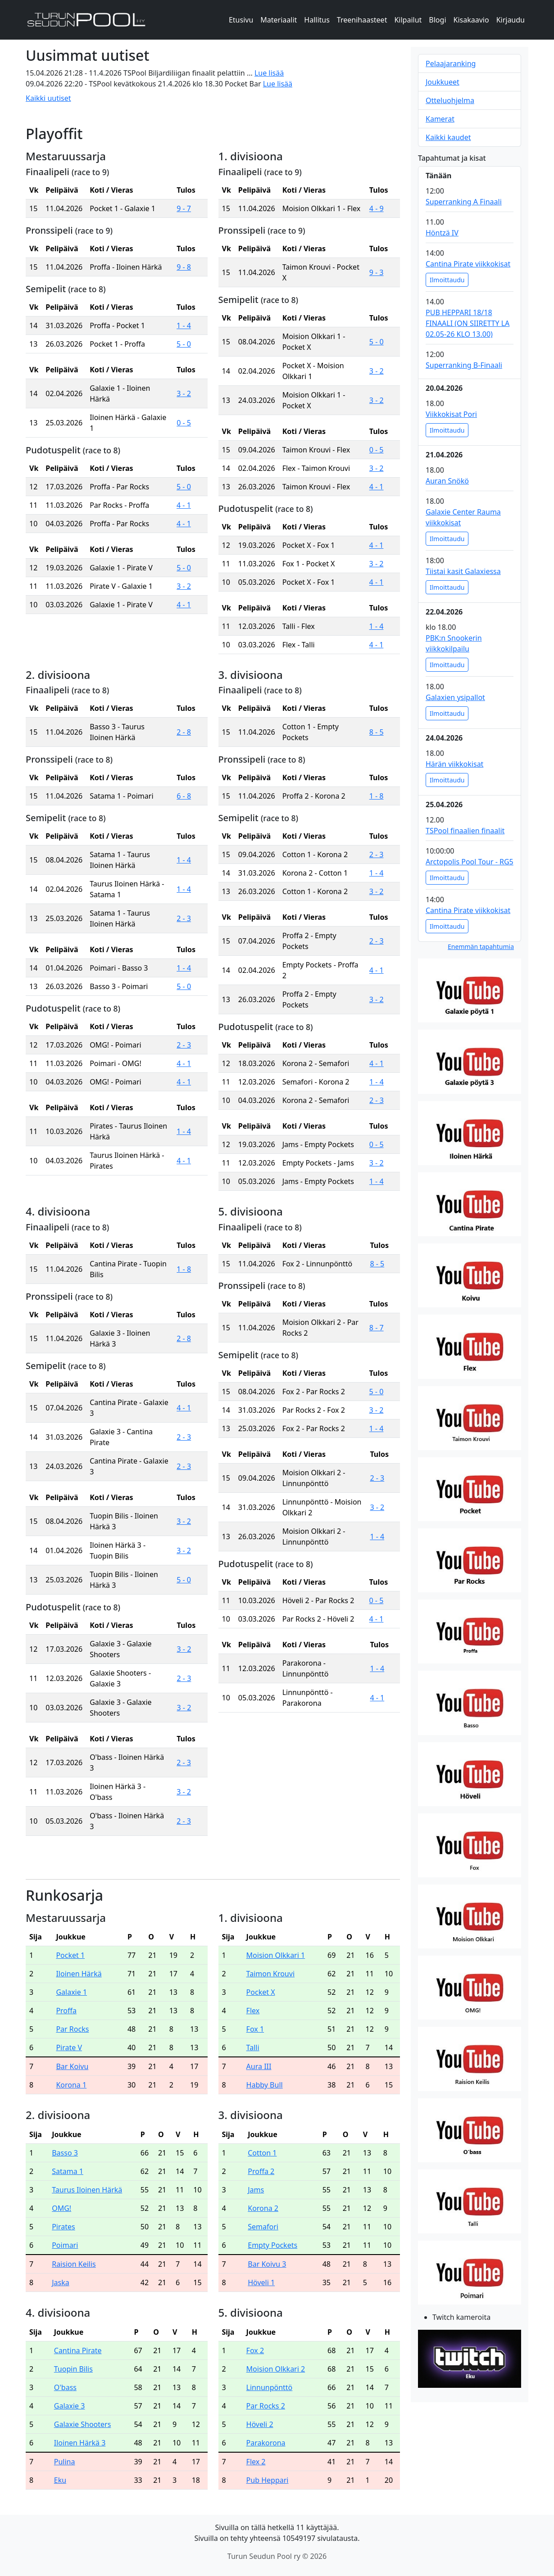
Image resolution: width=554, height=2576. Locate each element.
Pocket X (260, 1992)
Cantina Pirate (78, 2350)
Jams (256, 2190)
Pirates (63, 2227)
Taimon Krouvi (270, 1974)
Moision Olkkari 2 (275, 2369)
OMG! (61, 2208)
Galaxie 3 (69, 2406)
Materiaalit (278, 20)
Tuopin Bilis (73, 2369)
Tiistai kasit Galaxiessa (463, 571)
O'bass (65, 2387)
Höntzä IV (442, 233)
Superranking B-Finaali (464, 365)
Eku (60, 2480)
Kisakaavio (471, 20)
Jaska (60, 2282)
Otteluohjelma (450, 100)
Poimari (65, 2245)
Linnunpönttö (269, 2387)
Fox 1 (255, 2029)
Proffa (66, 2011)
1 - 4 (184, 325)
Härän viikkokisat (454, 764)
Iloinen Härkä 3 (80, 2443)
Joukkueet (442, 82)
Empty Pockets (272, 2245)
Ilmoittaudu (447, 280)
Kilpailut (408, 20)
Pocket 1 (70, 1955)
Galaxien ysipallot (455, 697)
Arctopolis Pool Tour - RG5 (469, 862)
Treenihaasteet (362, 20)
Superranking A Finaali (464, 202)
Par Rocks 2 (265, 2406)
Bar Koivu (72, 2066)
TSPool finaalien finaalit (465, 831)
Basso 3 (65, 2153)
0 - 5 (184, 423)
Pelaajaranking (451, 63)
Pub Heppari (267, 2480)
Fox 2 (255, 2350)
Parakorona (266, 2443)
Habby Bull (264, 2085)
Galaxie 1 (71, 1992)
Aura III (259, 2066)
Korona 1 (71, 2085)
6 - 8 (184, 796)
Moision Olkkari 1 (275, 1955)
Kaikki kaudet (448, 137)
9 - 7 (184, 208)
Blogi (437, 20)
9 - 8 (184, 267)
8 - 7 (376, 1328)
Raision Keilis (74, 2264)
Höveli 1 (261, 2282)
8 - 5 (376, 732)
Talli (252, 2047)
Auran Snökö (447, 481)
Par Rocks (72, 2029)
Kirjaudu (510, 20)
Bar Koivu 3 (267, 2264)
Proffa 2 (261, 2171)
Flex (253, 2011)
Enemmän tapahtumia (481, 946)
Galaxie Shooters (82, 2424)
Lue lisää (269, 73)
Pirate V (69, 2047)
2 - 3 (184, 918)
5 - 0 (184, 344)
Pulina (64, 2462)
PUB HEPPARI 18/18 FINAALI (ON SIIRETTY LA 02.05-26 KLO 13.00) (467, 323)
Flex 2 (256, 2462)
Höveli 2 (259, 2424)
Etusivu (241, 20)
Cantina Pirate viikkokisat (468, 264)
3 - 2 (184, 393)
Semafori (263, 2227)
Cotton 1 (262, 2153)
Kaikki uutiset (48, 98)
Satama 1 (67, 2171)
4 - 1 (184, 505)
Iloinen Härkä (78, 1974)
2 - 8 (184, 732)
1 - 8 (376, 796)
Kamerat (440, 119)
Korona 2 (263, 2208)
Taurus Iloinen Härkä (87, 2190)
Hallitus (317, 20)
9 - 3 (376, 272)
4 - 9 (376, 208)
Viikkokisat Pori (451, 414)
